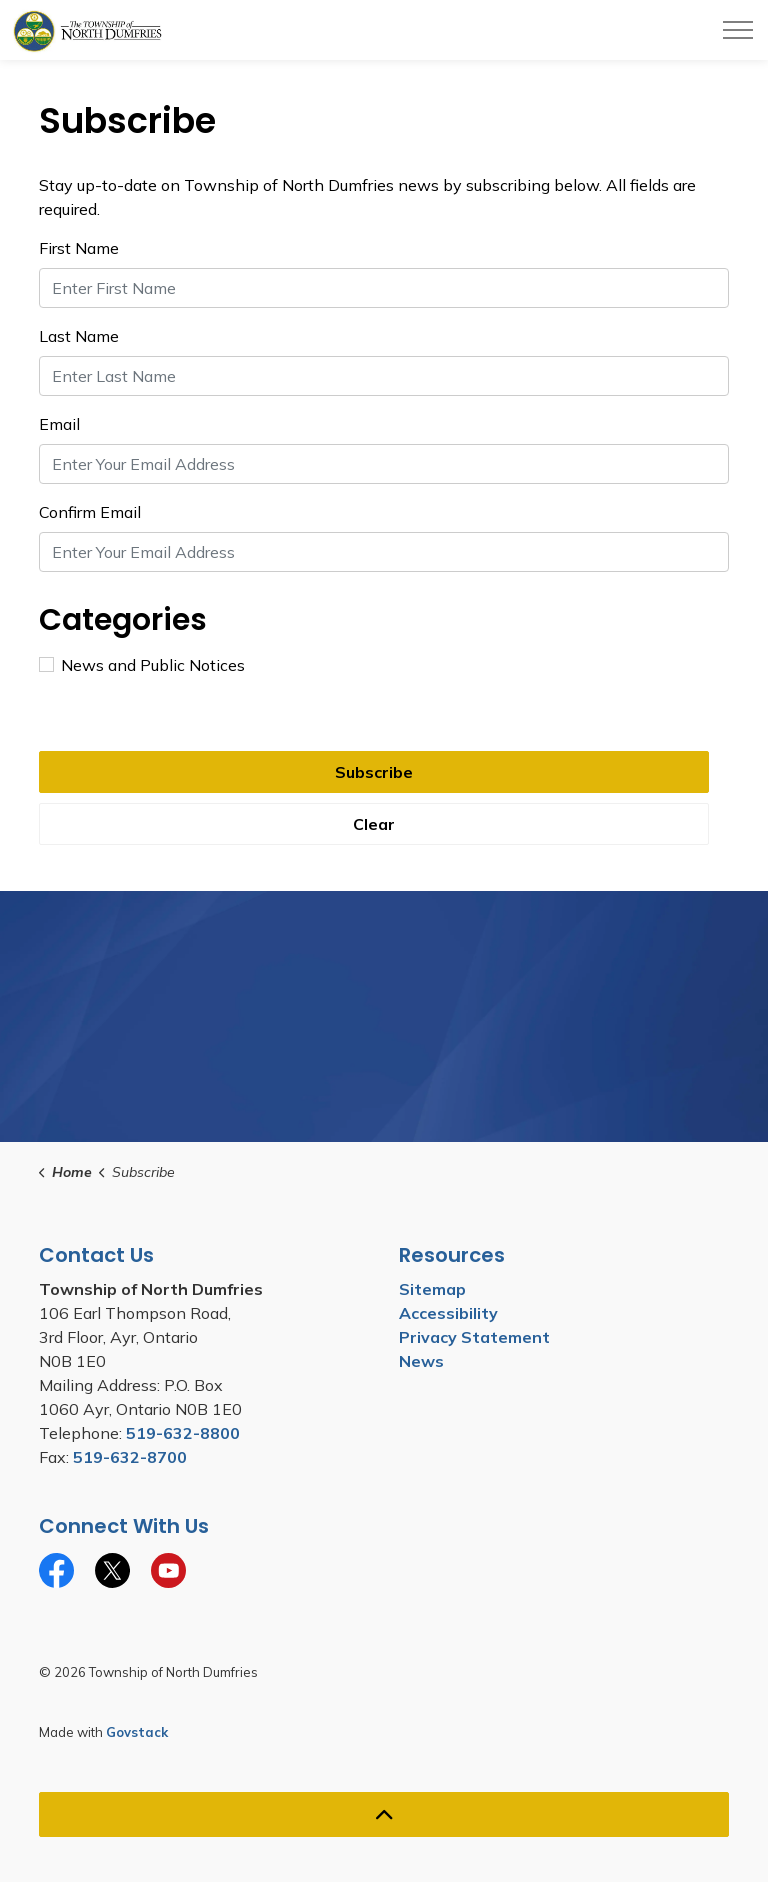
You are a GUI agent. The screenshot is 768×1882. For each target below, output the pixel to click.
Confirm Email (90, 512)
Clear (374, 824)
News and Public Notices (142, 665)
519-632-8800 (183, 1433)
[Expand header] (738, 30)
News (421, 1361)
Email (59, 424)
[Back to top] (384, 1814)
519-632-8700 (130, 1457)
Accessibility (448, 1313)
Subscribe (374, 772)
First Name (79, 248)
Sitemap (432, 1289)
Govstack (137, 1732)
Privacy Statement (474, 1337)
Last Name (79, 336)
